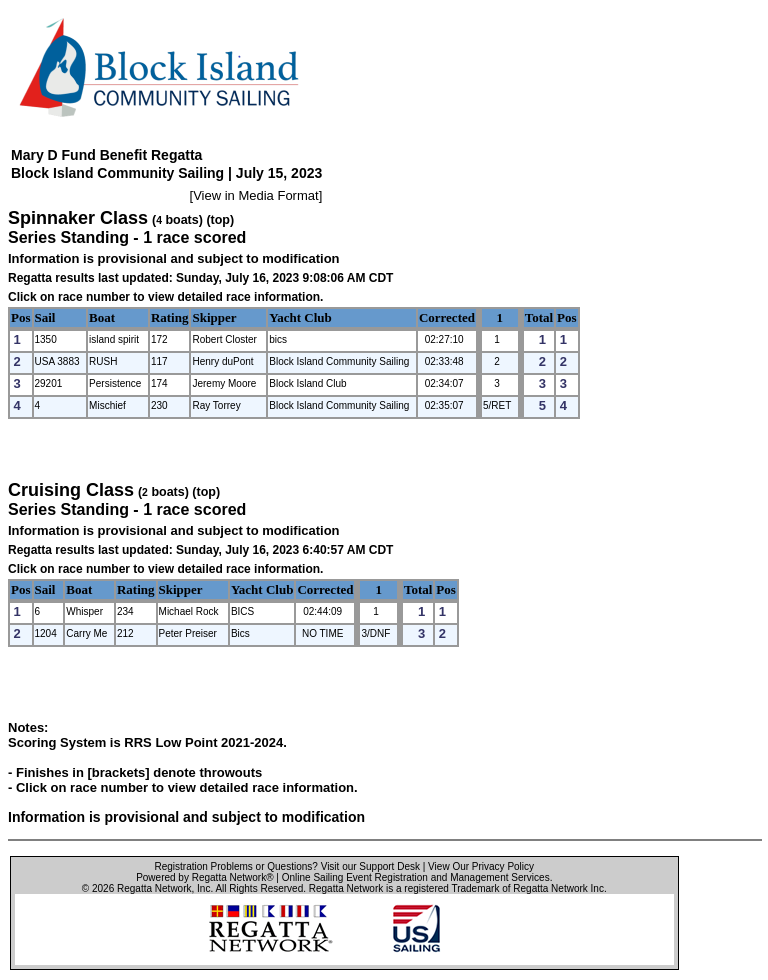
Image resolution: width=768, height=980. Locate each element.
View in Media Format (255, 195)
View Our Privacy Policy (481, 866)
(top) (220, 220)
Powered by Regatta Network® (204, 877)
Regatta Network (154, 888)
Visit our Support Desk (370, 866)
